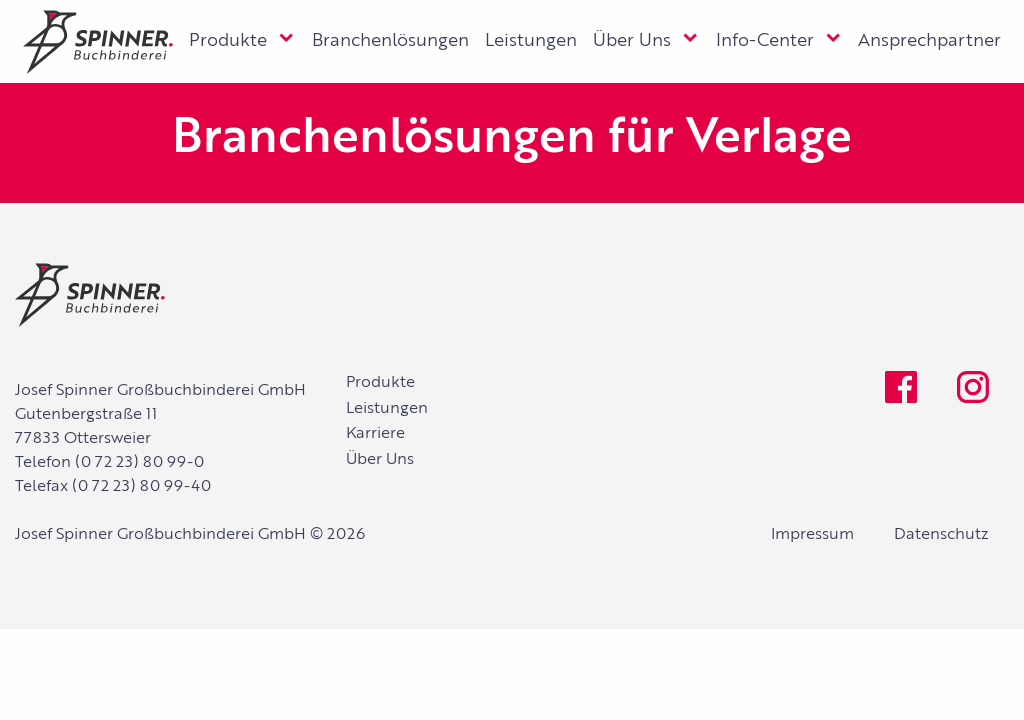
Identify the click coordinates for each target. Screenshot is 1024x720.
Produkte (228, 41)
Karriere (375, 434)
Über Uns (632, 41)
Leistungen (531, 41)
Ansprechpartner (929, 41)
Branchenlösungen (390, 41)
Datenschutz (941, 535)
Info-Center (765, 41)
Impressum (812, 535)
